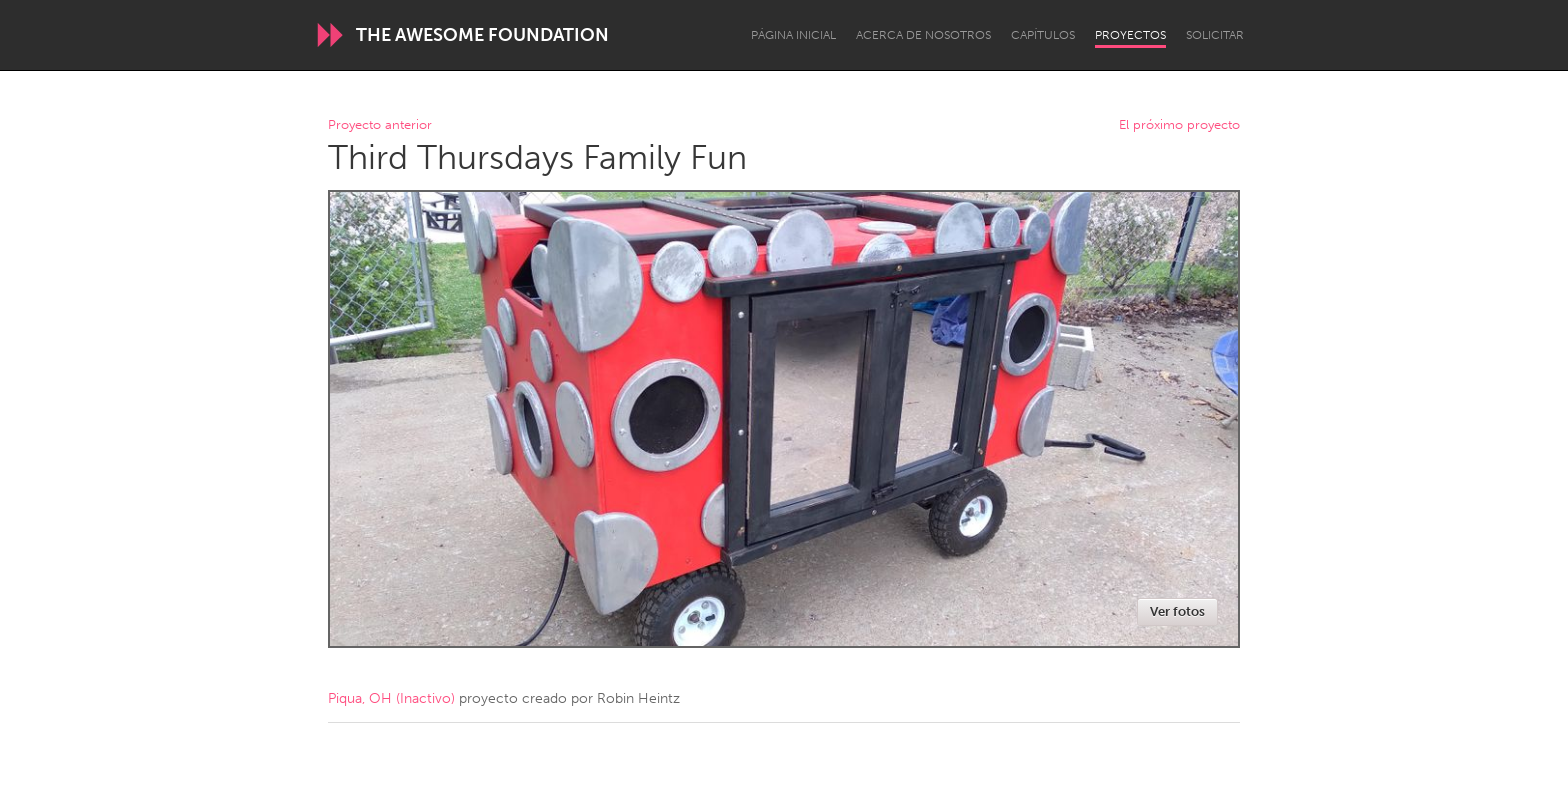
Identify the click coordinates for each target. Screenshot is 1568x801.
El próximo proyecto (1179, 125)
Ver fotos (1177, 611)
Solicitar (1215, 35)
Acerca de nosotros (923, 35)
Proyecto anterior (380, 125)
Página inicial (793, 35)
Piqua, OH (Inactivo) (391, 698)
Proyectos (1130, 35)
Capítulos (1043, 35)
